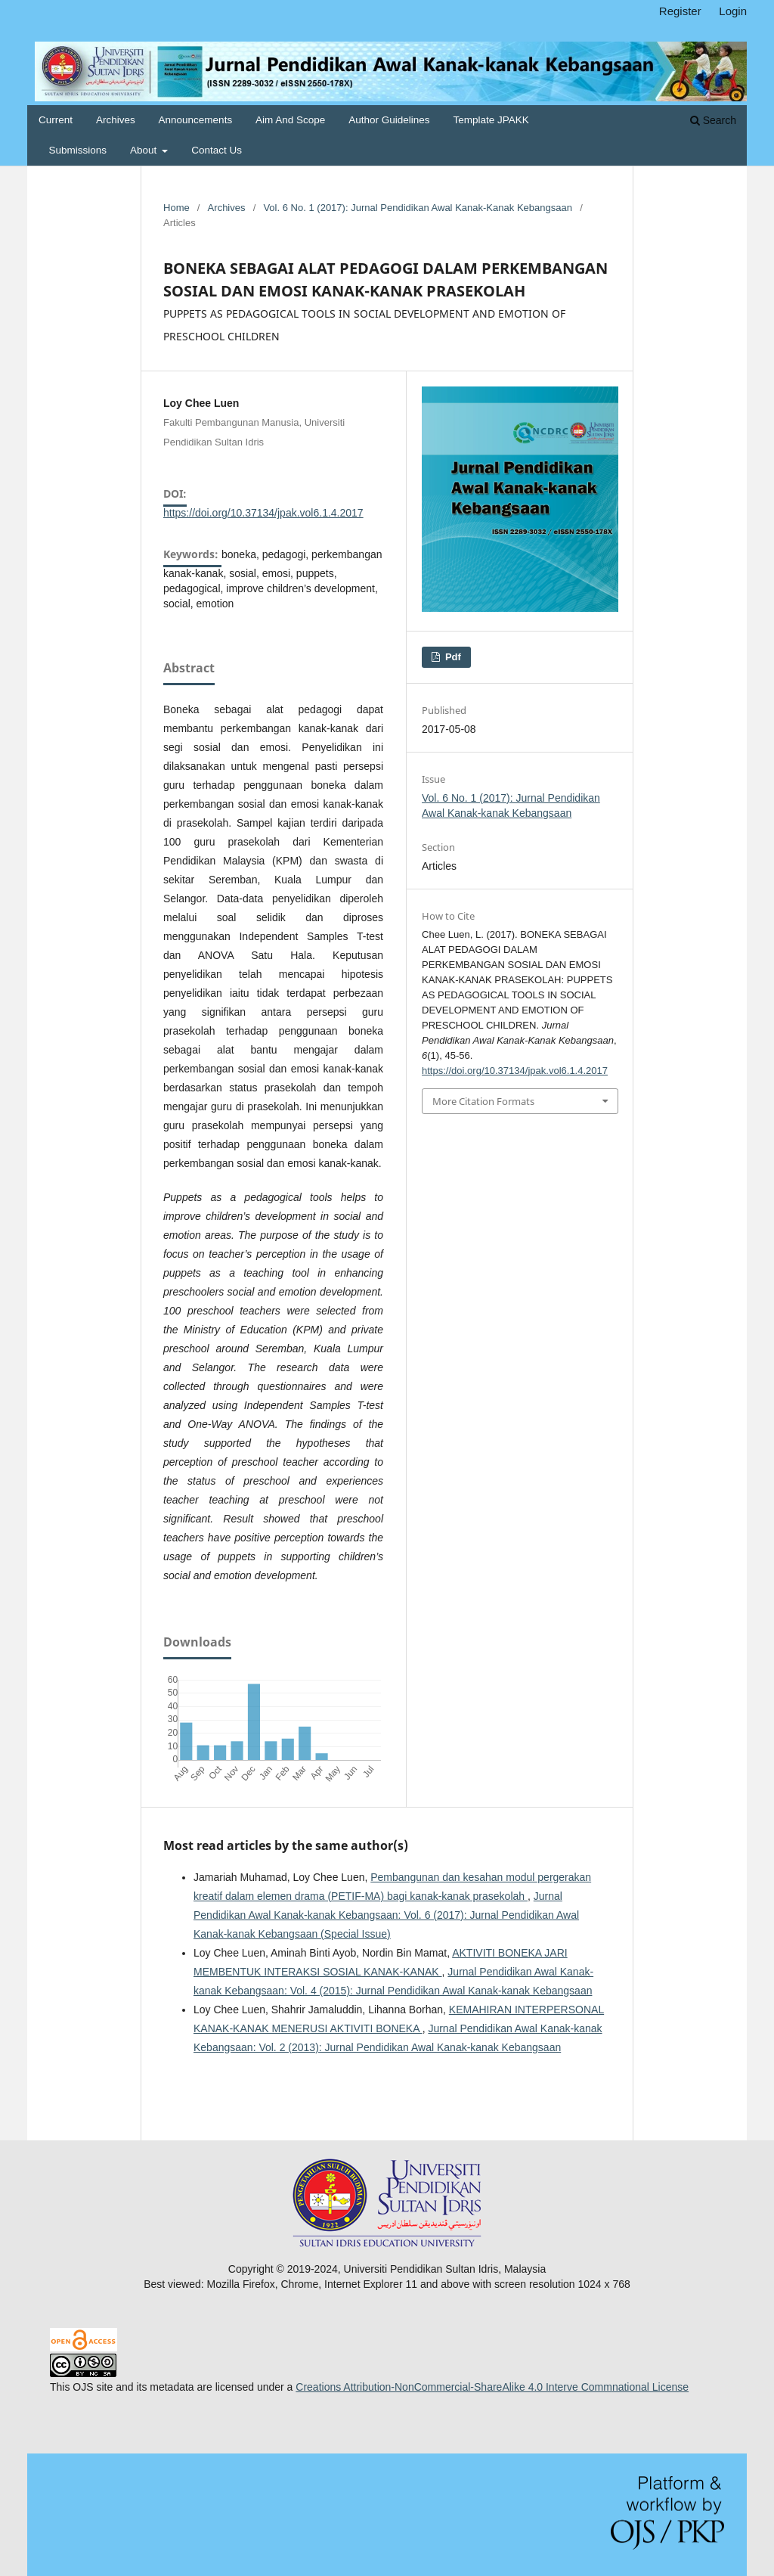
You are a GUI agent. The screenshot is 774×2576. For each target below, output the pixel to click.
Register (680, 11)
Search (713, 120)
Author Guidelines (388, 120)
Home (176, 207)
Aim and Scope (290, 120)
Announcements (196, 120)
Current (56, 120)
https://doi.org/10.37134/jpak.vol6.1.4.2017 (263, 513)
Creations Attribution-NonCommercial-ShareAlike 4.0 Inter (431, 2387)
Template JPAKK (490, 120)
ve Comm (589, 2387)
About (144, 150)
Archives (115, 120)
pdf (451, 657)
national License (650, 2387)
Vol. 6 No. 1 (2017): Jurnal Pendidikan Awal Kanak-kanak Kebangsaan (417, 207)
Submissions (78, 150)
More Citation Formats (483, 1101)
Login (733, 11)
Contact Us (216, 150)
